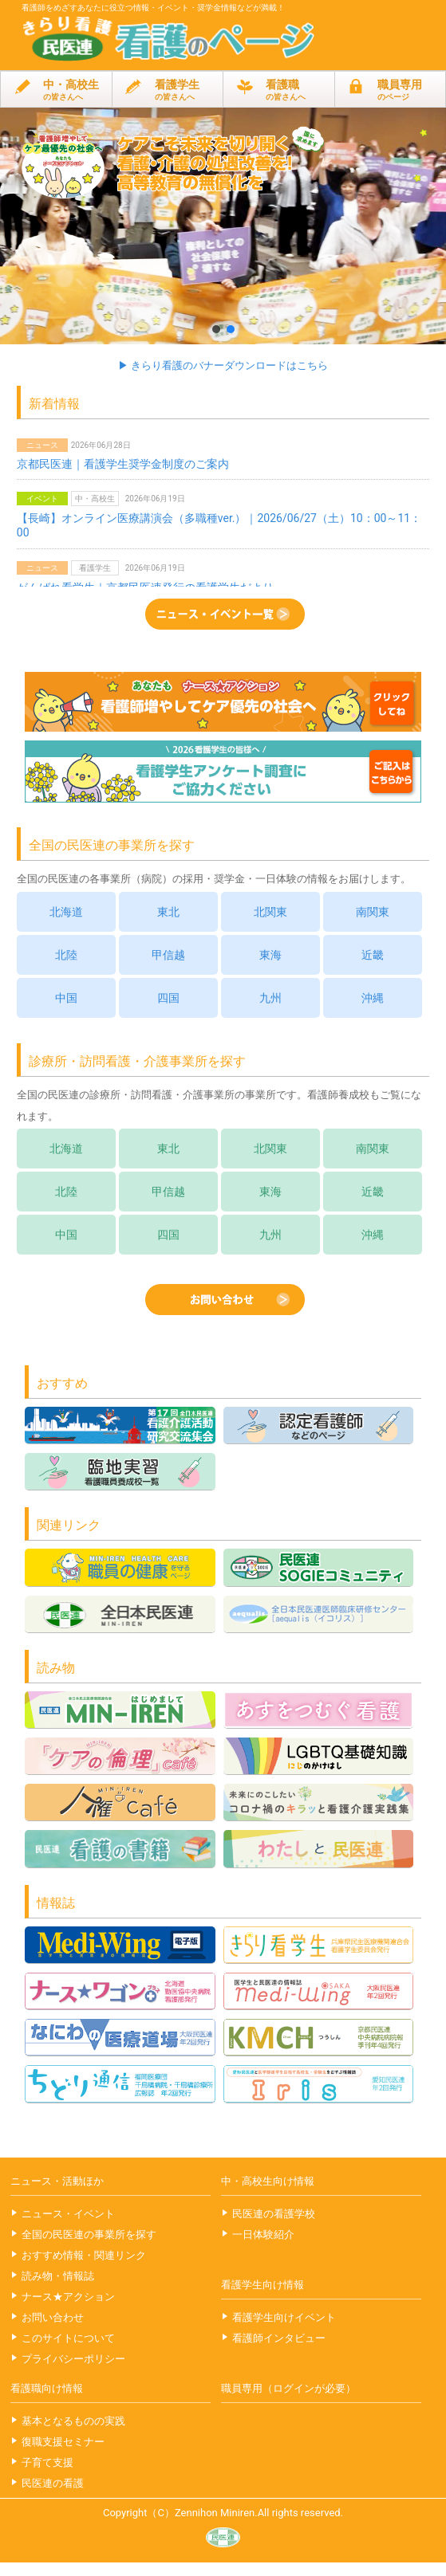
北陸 (66, 954)
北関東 (270, 911)
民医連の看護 (53, 2483)
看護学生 (167, 90)
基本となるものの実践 (73, 2421)
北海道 (66, 911)
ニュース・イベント (68, 2214)
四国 (168, 998)
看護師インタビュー (279, 2338)
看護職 (278, 90)
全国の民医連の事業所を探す (89, 2234)
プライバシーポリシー (73, 2359)
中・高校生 (56, 90)
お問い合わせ (53, 2317)
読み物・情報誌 (58, 2276)
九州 (270, 998)
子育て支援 (47, 2462)
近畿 (372, 954)
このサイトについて (68, 2338)
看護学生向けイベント (284, 2317)
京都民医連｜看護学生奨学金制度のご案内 (123, 463)
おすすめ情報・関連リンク (84, 2255)
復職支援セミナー (63, 2442)
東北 (168, 911)
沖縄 (372, 998)
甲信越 (168, 954)
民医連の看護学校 (273, 2214)
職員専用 (390, 90)
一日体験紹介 (263, 2234)
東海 (270, 954)
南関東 (372, 911)
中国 (66, 998)
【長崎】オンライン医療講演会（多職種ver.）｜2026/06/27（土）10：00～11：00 (219, 525)
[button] (223, 226)
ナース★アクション (68, 2297)
